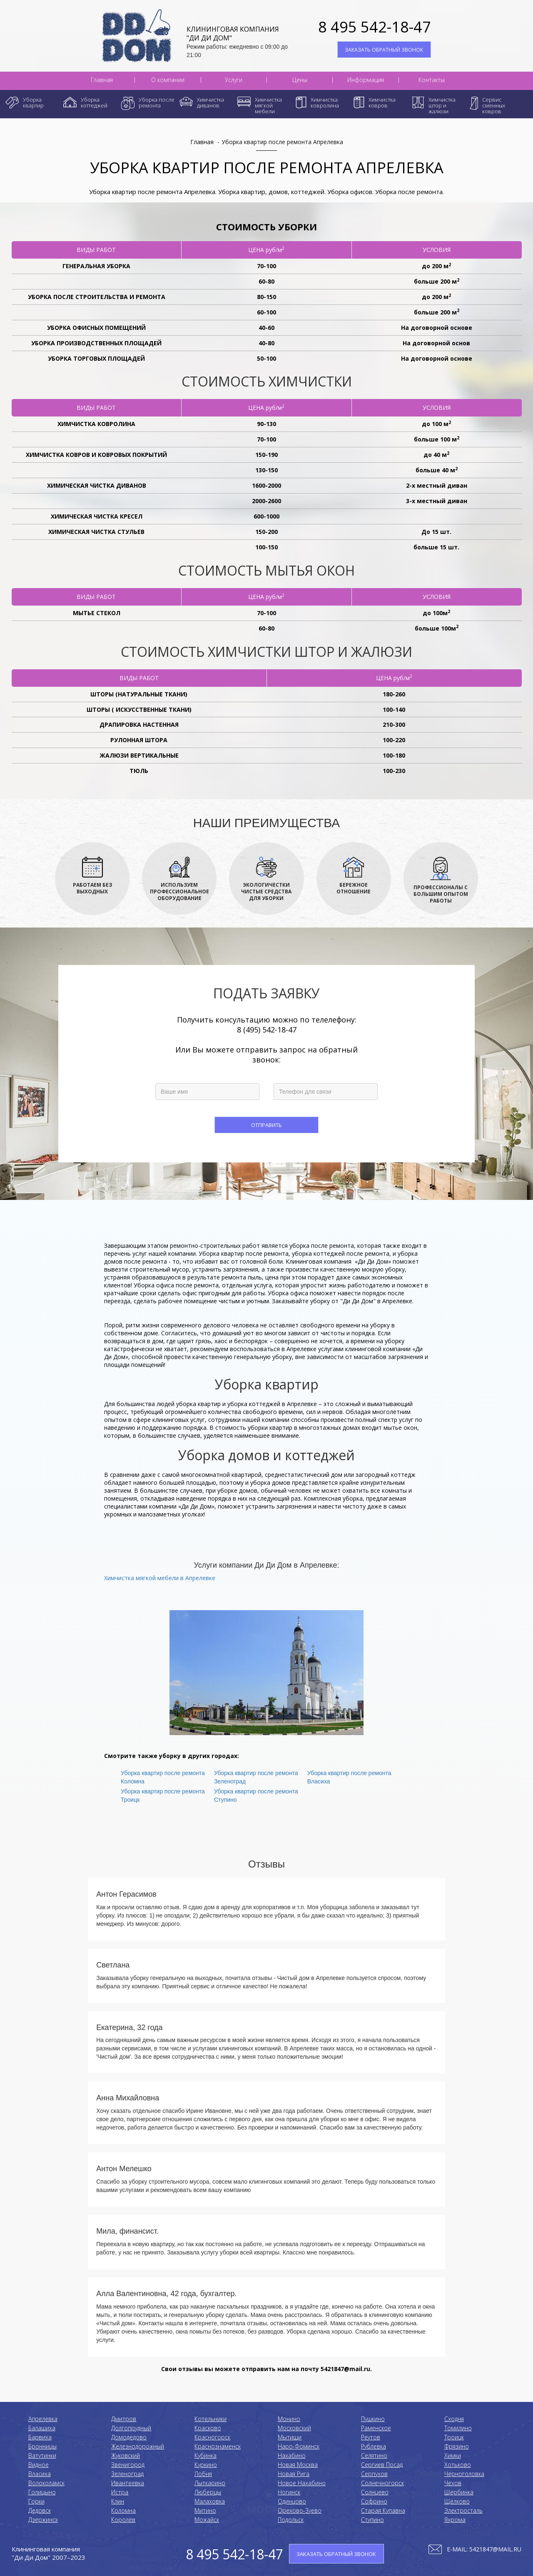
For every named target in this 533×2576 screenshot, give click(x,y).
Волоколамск (46, 2483)
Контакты (431, 80)
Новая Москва (298, 2465)
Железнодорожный (137, 2446)
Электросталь (463, 2510)
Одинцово (292, 2501)
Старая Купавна (383, 2510)
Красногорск (212, 2437)
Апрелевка (42, 2419)
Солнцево (375, 2492)
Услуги (233, 80)
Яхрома (455, 2520)
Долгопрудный (131, 2428)
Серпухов (374, 2474)
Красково (207, 2428)
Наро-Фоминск (298, 2446)
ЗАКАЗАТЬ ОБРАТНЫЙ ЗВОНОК (384, 49)
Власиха (39, 2474)
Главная (102, 80)
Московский (294, 2428)
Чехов (452, 2483)
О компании (167, 80)
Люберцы (207, 2492)
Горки (36, 2501)
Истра (119, 2492)
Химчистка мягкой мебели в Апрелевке (159, 1578)
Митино (205, 2510)
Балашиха (41, 2428)
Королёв (123, 2520)
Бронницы (42, 2446)
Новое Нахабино (302, 2483)
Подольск (291, 2520)
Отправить (266, 1125)
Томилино (458, 2428)
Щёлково (457, 2501)
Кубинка (205, 2455)
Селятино (374, 2455)
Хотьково (457, 2465)
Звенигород (127, 2465)
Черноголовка (464, 2474)
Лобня (203, 2474)
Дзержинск (43, 2520)
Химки (452, 2455)
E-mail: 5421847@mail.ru (484, 2549)
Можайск (206, 2520)
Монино (289, 2419)
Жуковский (125, 2455)
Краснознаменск (217, 2446)
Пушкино (373, 2419)
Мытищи (289, 2437)
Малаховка (209, 2501)
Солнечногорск (382, 2483)
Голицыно (42, 2492)
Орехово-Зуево (299, 2510)
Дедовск (39, 2510)
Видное (38, 2465)
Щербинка (458, 2492)
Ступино (372, 2520)
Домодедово (129, 2437)
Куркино (205, 2465)
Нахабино (292, 2455)
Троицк (454, 2437)
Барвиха (40, 2437)
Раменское (376, 2428)
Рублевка (373, 2446)
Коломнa (123, 2510)
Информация (365, 80)
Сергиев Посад (382, 2465)
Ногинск (289, 2492)
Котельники (210, 2419)
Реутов (370, 2437)
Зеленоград (127, 2474)
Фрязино (456, 2446)
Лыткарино (209, 2483)
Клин (117, 2501)
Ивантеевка (127, 2483)
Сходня (454, 2419)
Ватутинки (42, 2455)
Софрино (374, 2501)
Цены (299, 80)
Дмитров (123, 2419)
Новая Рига (293, 2474)
